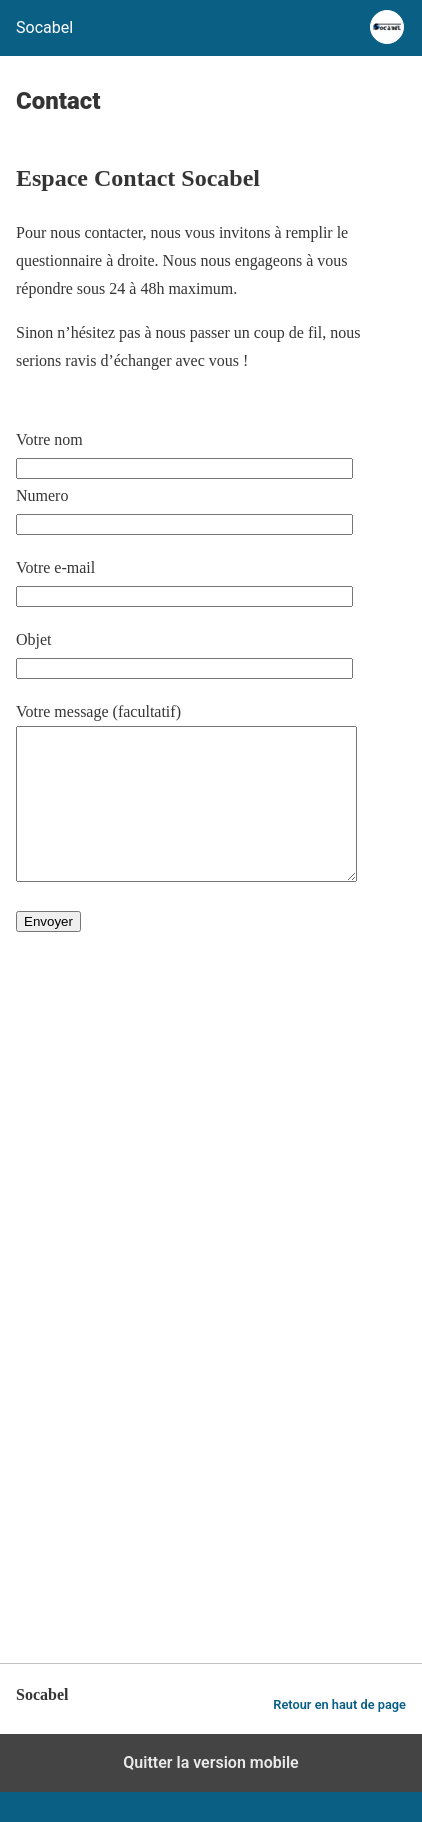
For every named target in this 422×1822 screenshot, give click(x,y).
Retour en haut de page (339, 1734)
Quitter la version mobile (210, 1792)
